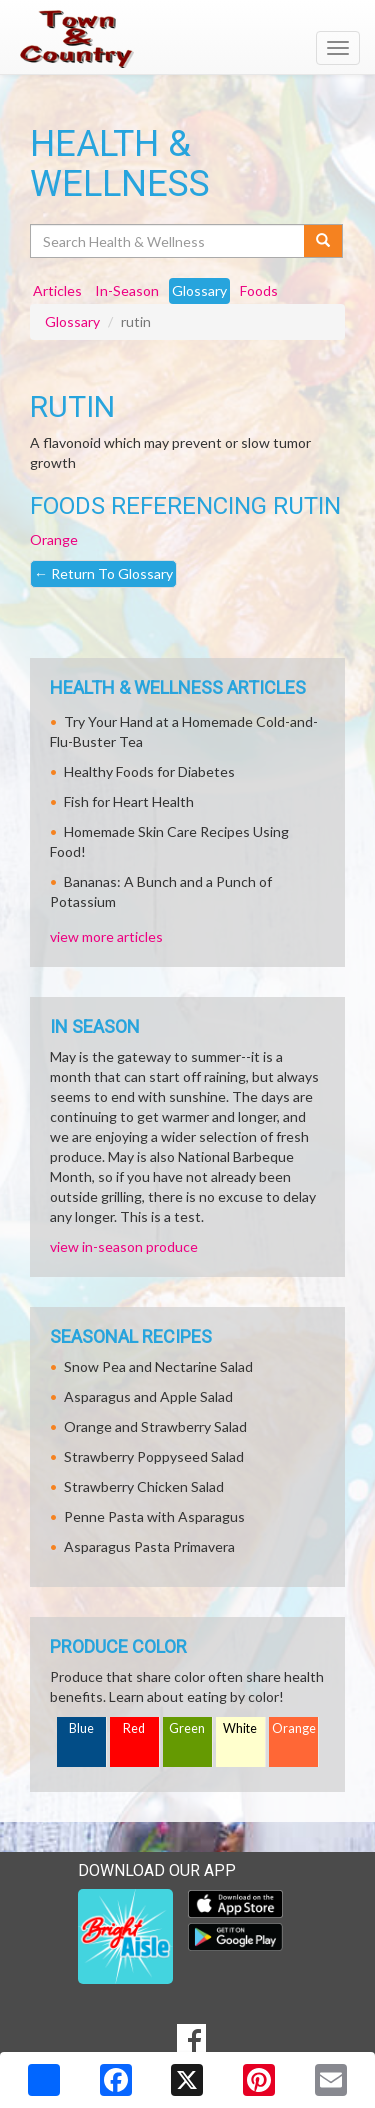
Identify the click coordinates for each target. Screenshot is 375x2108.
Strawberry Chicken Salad (144, 1486)
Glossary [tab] (199, 290)
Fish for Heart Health (129, 801)
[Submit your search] (323, 241)
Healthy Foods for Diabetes (149, 771)
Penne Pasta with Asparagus (154, 1516)
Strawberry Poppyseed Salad (154, 1456)
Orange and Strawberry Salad (155, 1426)
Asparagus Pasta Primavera (149, 1546)
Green (187, 1728)
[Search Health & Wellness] (168, 241)
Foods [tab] (259, 290)
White (240, 1728)
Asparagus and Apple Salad (148, 1396)
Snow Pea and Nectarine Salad (158, 1366)
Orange (54, 539)
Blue (81, 1728)
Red (134, 1728)
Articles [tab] (57, 290)
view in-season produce (124, 1246)
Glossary (72, 321)
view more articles (106, 936)
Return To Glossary (103, 573)
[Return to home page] (187, 39)
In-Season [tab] (127, 290)
